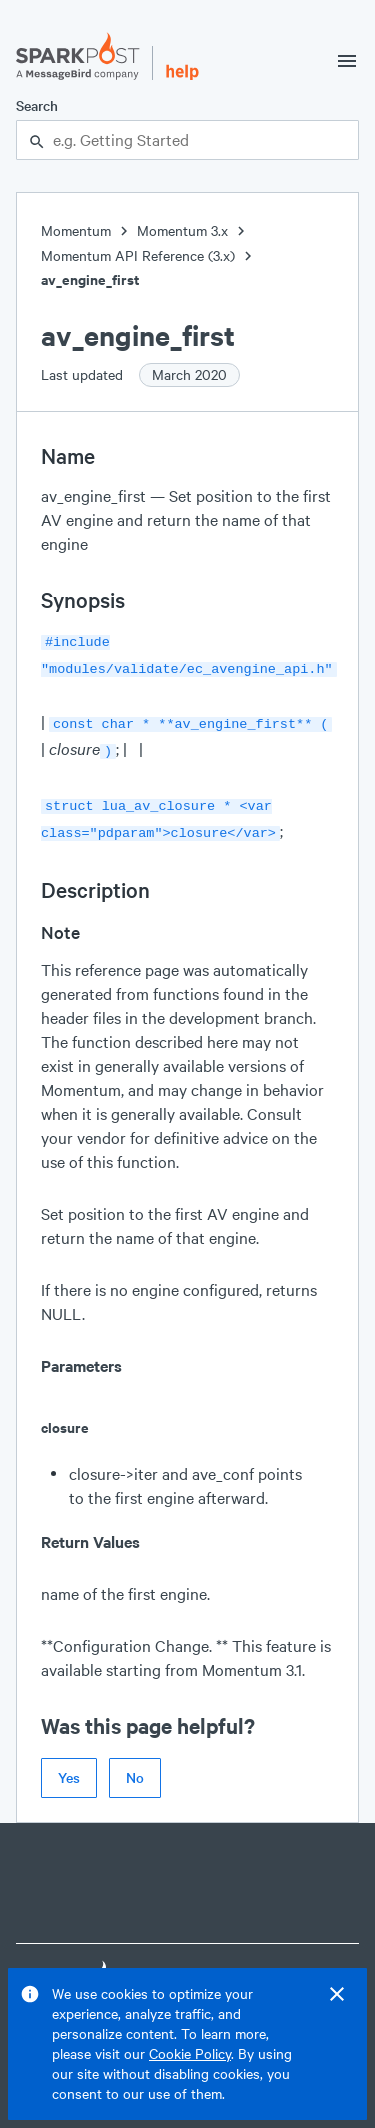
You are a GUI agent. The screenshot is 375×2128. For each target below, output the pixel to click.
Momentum (76, 230)
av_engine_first (90, 279)
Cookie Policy (190, 2053)
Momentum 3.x (182, 230)
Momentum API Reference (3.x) (138, 255)
